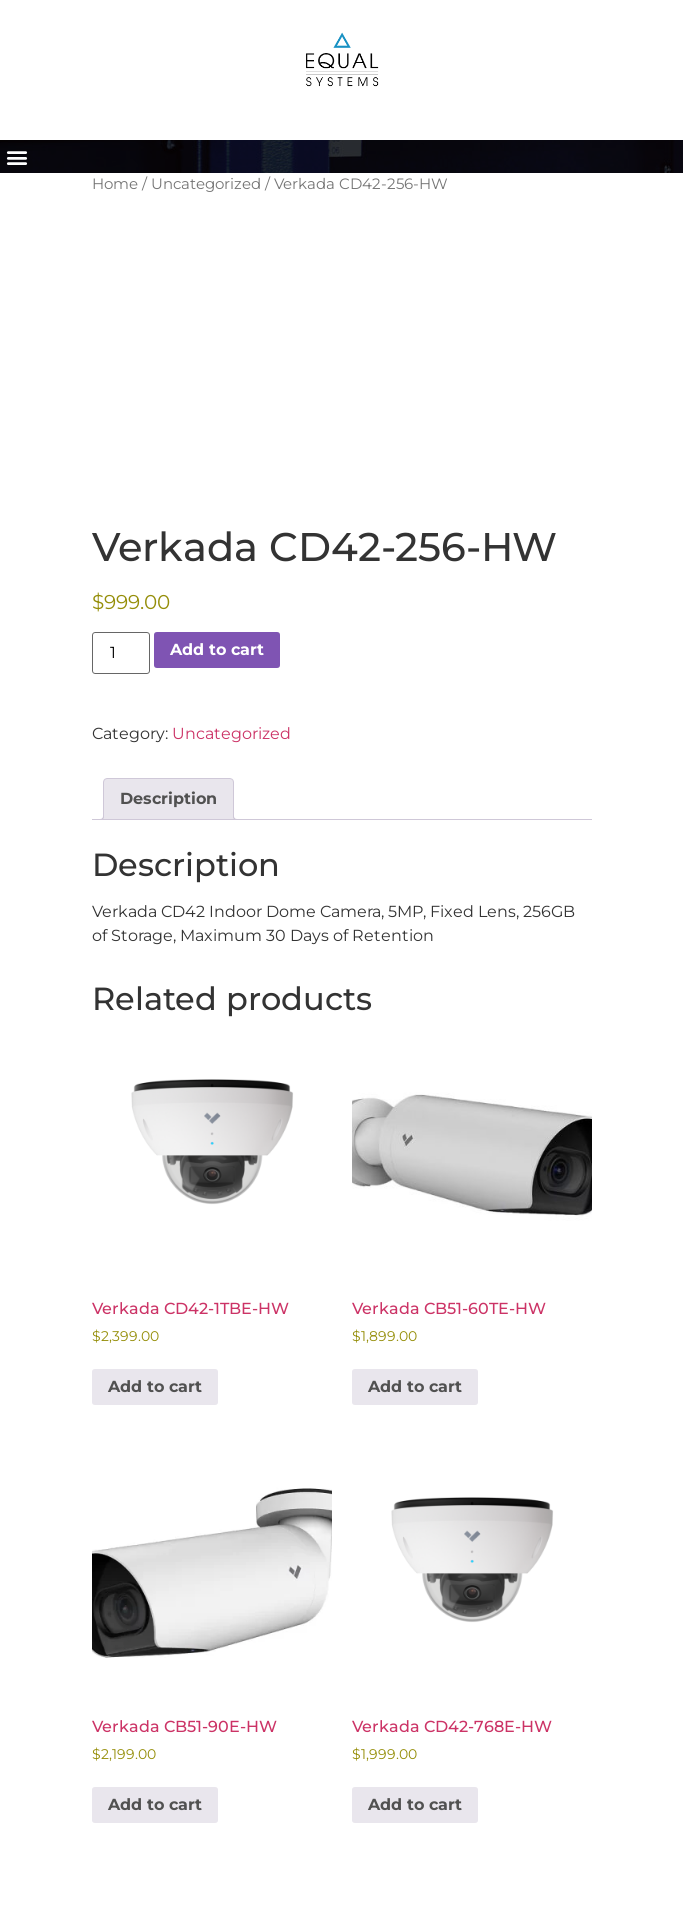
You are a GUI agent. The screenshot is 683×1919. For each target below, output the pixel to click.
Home (115, 184)
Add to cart (217, 649)
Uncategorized (206, 184)
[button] (16, 156)
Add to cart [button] (155, 1386)
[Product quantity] (121, 653)
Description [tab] (168, 798)
